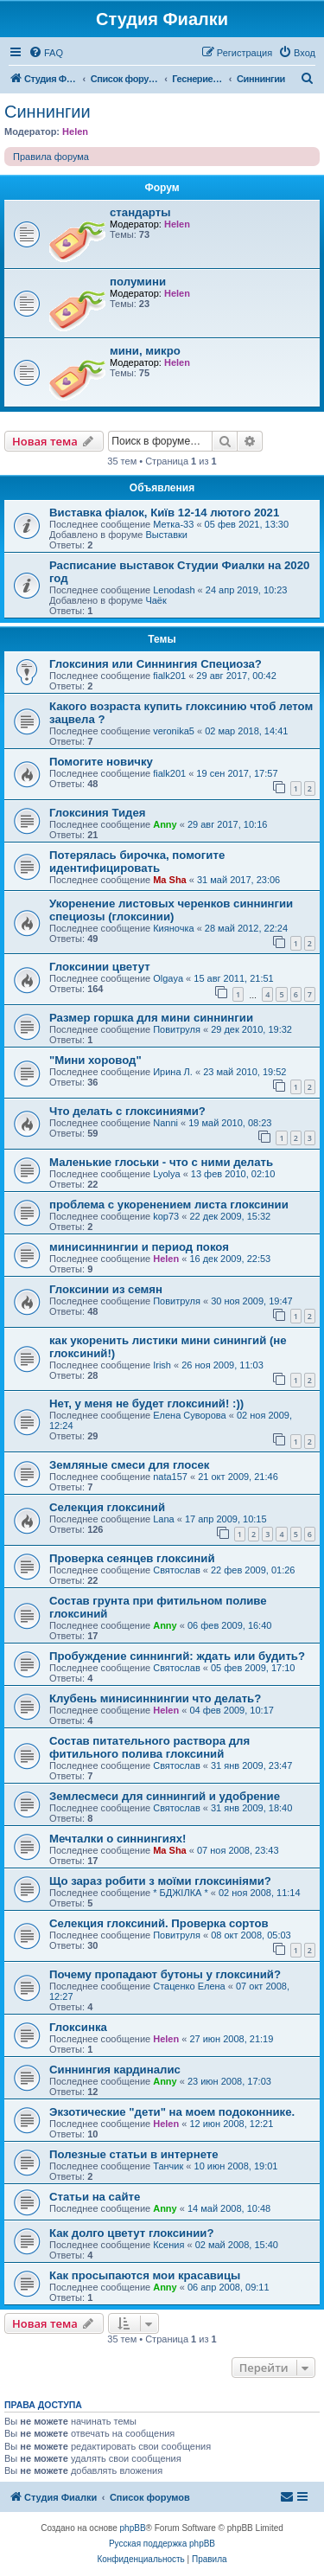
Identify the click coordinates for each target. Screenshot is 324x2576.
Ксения (168, 2245)
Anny (165, 824)
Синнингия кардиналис (115, 2069)
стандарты (140, 212)
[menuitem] (46, 52)
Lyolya (166, 1174)
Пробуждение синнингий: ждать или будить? (177, 1656)
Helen (75, 131)
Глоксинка (78, 2027)
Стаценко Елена (189, 1986)
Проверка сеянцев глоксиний (132, 1558)
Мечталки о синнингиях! (117, 1838)
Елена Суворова (189, 1415)
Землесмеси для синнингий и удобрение (164, 1796)
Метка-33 (173, 524)
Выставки (166, 534)
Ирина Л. (173, 1072)
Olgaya (168, 978)
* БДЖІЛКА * (180, 1892)
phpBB (133, 2528)
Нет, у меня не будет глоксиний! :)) (146, 1403)
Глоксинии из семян (105, 1289)
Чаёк (155, 600)
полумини (138, 281)
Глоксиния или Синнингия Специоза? (155, 663)
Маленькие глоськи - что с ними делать (161, 1162)
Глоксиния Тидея (97, 812)
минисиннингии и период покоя (139, 1246)
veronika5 (173, 731)
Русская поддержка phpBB (162, 2543)
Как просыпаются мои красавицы (144, 2275)
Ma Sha (170, 880)
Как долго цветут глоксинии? (131, 2233)
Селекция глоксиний (107, 1507)
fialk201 (169, 675)
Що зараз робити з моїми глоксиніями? (160, 1880)
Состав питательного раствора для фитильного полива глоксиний (149, 1747)
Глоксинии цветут (99, 966)
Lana (163, 1519)
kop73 (166, 1216)
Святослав (176, 1570)
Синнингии (47, 111)
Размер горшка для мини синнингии (151, 1017)
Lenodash (173, 590)
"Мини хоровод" (95, 1060)
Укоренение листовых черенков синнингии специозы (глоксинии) (171, 910)
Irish (162, 1365)
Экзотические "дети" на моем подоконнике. (172, 2111)
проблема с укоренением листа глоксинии (169, 1204)
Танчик (168, 2166)
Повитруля (176, 1029)
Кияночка (173, 928)
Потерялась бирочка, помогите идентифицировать (137, 862)
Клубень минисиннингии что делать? (155, 1698)
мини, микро (145, 350)
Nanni (165, 1123)
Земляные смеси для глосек (129, 1464)
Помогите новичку (101, 761)
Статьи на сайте (94, 2196)
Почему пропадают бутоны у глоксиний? (165, 1974)
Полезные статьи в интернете (134, 2154)
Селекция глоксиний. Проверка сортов (159, 1923)
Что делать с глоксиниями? (127, 1111)
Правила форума (51, 156)
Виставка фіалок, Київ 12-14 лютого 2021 (164, 512)
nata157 (170, 1476)
